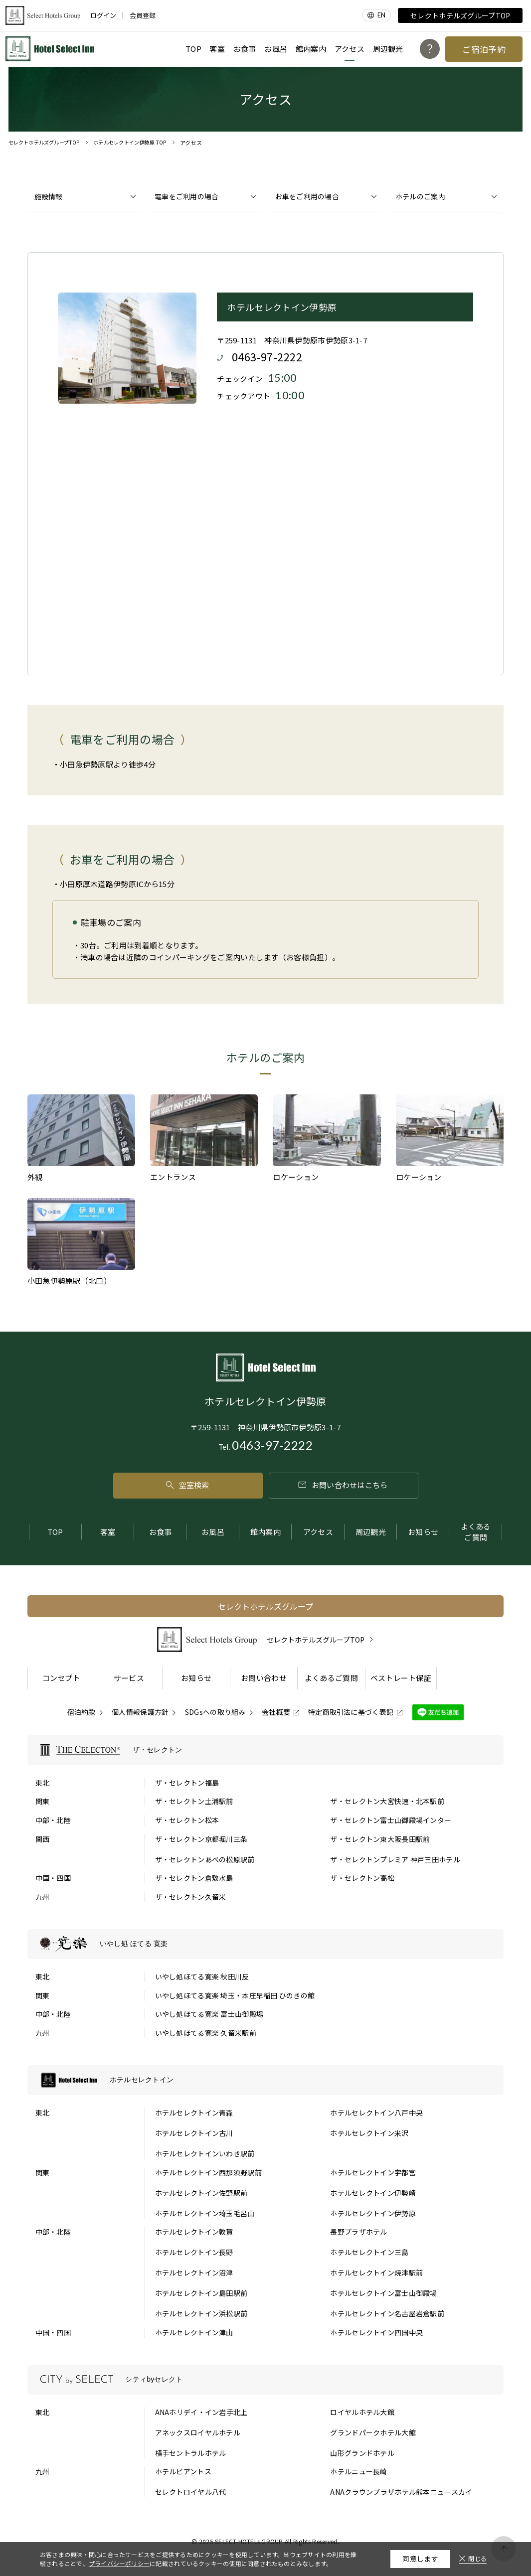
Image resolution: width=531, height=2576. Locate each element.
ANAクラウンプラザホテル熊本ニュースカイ (401, 2492)
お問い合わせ (264, 1677)
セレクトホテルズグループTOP (460, 15)
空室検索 (187, 1485)
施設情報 (48, 196)
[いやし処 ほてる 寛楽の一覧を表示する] (265, 1944)
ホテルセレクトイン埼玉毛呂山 (205, 2213)
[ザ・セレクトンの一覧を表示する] (265, 1750)
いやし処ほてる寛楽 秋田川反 (202, 1976)
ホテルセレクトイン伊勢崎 (372, 2193)
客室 (217, 48)
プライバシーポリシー (119, 2563)
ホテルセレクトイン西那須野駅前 (208, 2172)
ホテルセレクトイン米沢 (369, 2133)
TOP (193, 48)
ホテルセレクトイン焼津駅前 (376, 2272)
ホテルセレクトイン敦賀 (194, 2232)
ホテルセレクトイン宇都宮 (372, 2172)
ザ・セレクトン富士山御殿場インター (390, 1820)
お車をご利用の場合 (307, 196)
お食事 (244, 48)
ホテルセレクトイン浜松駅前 (201, 2313)
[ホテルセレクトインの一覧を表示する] (265, 2080)
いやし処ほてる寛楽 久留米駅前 (205, 2033)
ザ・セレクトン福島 (187, 1783)
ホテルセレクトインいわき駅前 (205, 2153)
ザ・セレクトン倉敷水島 (194, 1878)
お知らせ (423, 1531)
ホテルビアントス (183, 2471)
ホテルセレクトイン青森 (194, 2113)
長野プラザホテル (358, 2232)
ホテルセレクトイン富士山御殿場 (383, 2293)
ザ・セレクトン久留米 (190, 1897)
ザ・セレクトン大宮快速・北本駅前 (387, 1801)
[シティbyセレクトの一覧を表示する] (265, 2380)
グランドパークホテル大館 (372, 2432)
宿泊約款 (81, 1712)
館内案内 (311, 48)
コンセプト (61, 1677)
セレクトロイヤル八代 (190, 2492)
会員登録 (143, 15)
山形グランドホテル (362, 2453)
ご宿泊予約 (484, 49)
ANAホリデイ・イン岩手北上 (201, 2412)
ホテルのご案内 (420, 196)
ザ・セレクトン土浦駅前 (194, 1801)
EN (381, 15)
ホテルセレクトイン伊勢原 (372, 2213)
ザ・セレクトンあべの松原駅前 (205, 1859)
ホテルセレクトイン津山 (194, 2332)
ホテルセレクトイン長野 (194, 2252)
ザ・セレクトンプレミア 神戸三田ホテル (395, 1859)
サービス (129, 1677)
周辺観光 (388, 48)
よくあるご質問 (476, 1532)
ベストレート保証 (400, 1677)
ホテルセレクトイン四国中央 (376, 2332)
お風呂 (275, 48)
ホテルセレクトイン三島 (369, 2252)
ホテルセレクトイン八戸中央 (376, 2113)
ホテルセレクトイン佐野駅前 (201, 2193)
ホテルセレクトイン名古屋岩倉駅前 (387, 2313)
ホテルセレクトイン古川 (194, 2133)
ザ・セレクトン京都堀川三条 (201, 1839)
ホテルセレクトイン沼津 (194, 2272)
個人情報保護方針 (140, 1712)
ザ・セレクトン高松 (362, 1878)
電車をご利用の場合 (187, 196)
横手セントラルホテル (190, 2453)
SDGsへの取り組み (215, 1712)
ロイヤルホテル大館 (362, 2412)
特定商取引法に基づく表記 (350, 1712)
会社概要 (276, 1712)
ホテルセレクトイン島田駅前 (201, 2293)
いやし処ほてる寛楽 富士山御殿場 (209, 2014)
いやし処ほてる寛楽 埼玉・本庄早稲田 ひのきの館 (235, 1995)
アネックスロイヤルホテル (197, 2432)
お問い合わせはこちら (343, 1485)
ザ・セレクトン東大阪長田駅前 (380, 1839)
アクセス (349, 48)
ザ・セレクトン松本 (187, 1820)
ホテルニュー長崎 (358, 2471)
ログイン (103, 15)
